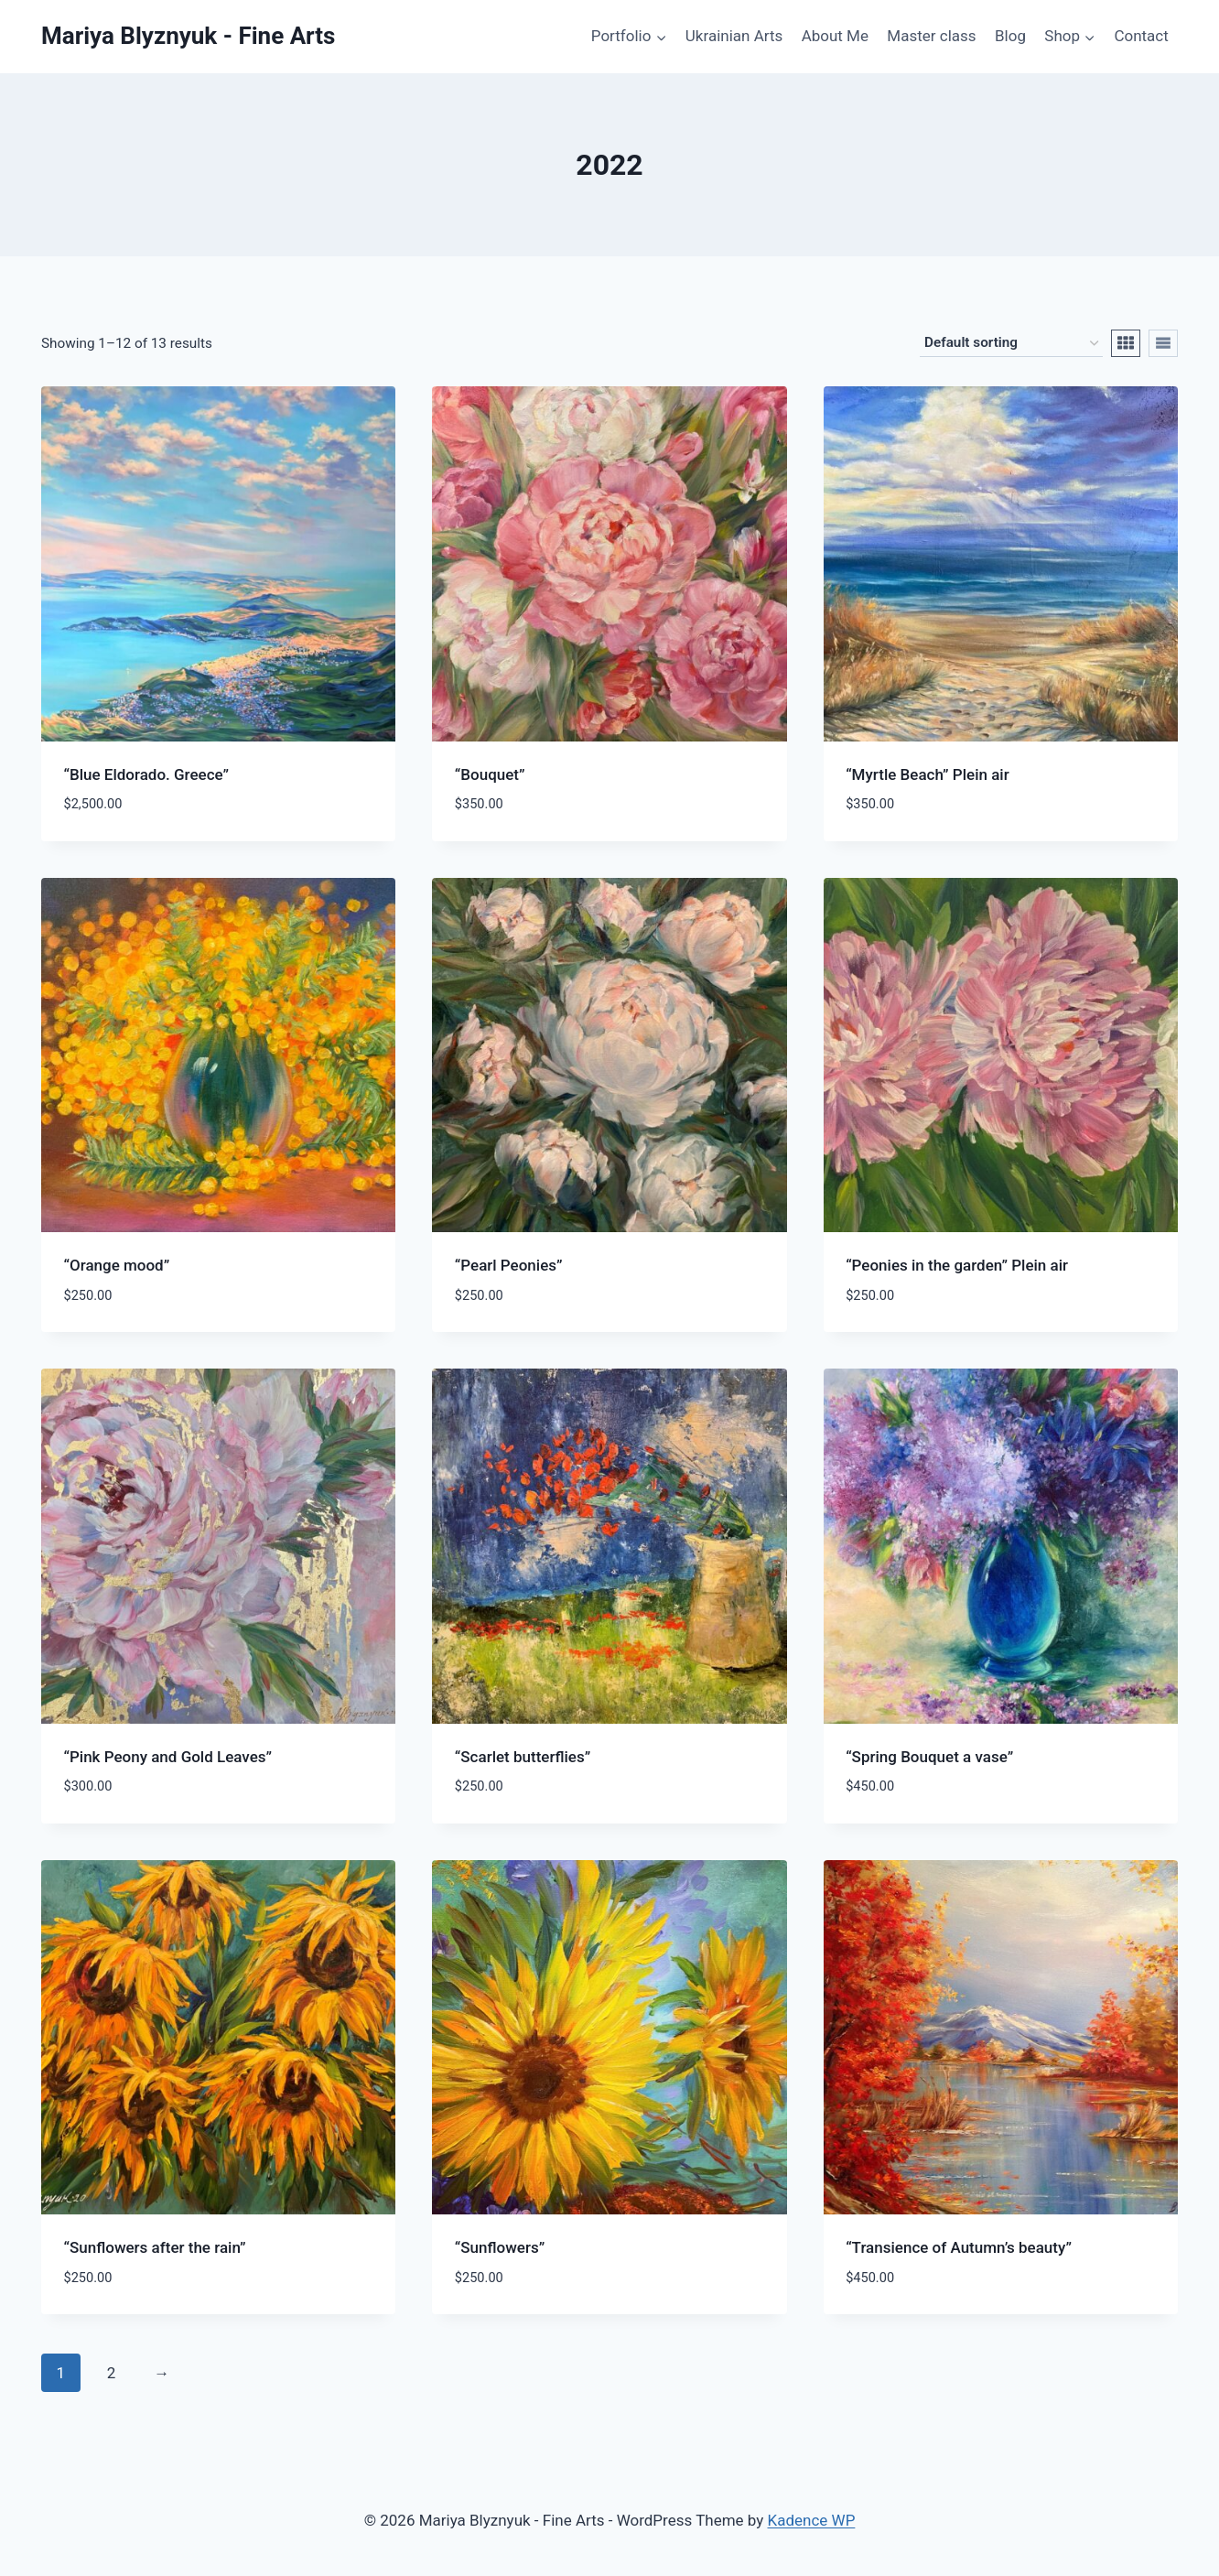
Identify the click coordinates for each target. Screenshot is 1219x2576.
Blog (1010, 36)
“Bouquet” (490, 774)
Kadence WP (812, 2520)
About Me (835, 36)
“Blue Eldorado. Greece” (147, 774)
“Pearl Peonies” (509, 1265)
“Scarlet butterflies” (522, 1757)
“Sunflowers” (500, 2247)
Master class (931, 36)
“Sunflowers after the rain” (155, 2247)
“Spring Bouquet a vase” (929, 1757)
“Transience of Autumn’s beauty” (959, 2247)
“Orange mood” (117, 1265)
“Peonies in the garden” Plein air (957, 1265)
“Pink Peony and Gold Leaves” (168, 1757)
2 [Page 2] (111, 2373)
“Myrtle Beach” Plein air (927, 774)
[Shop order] (1011, 343)
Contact (1141, 36)
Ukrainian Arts (733, 36)
